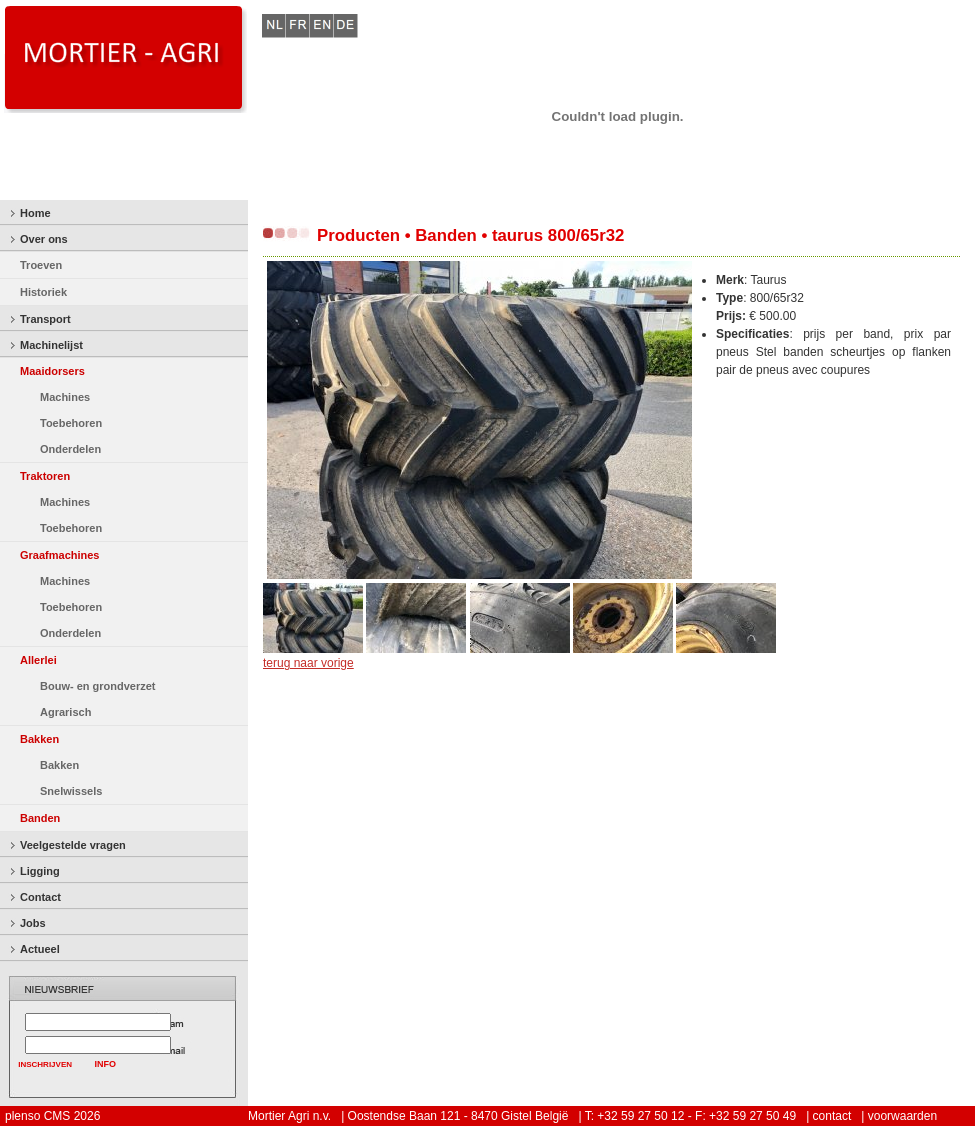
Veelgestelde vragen (73, 845)
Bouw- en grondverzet (98, 686)
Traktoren (45, 476)
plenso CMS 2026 (52, 1116)
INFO (106, 1064)
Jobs (33, 923)
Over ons (44, 239)
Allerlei (38, 660)
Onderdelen (70, 449)
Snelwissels (71, 791)
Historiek (43, 292)
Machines (65, 397)
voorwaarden (902, 1116)
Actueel (40, 949)
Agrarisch (65, 712)
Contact (40, 897)
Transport (45, 319)
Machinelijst (51, 345)
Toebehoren (71, 423)
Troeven (41, 265)
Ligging (40, 871)
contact (832, 1116)
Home (35, 213)
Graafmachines (59, 555)
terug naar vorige (308, 663)
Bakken (39, 739)
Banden (40, 818)
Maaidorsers (52, 371)
